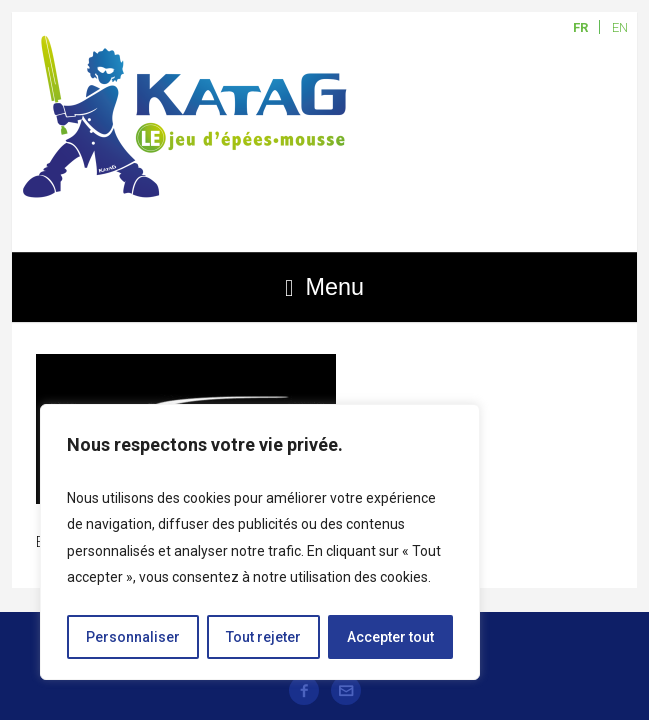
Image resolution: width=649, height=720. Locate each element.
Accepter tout (390, 637)
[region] (260, 542)
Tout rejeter (263, 637)
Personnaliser (133, 637)
